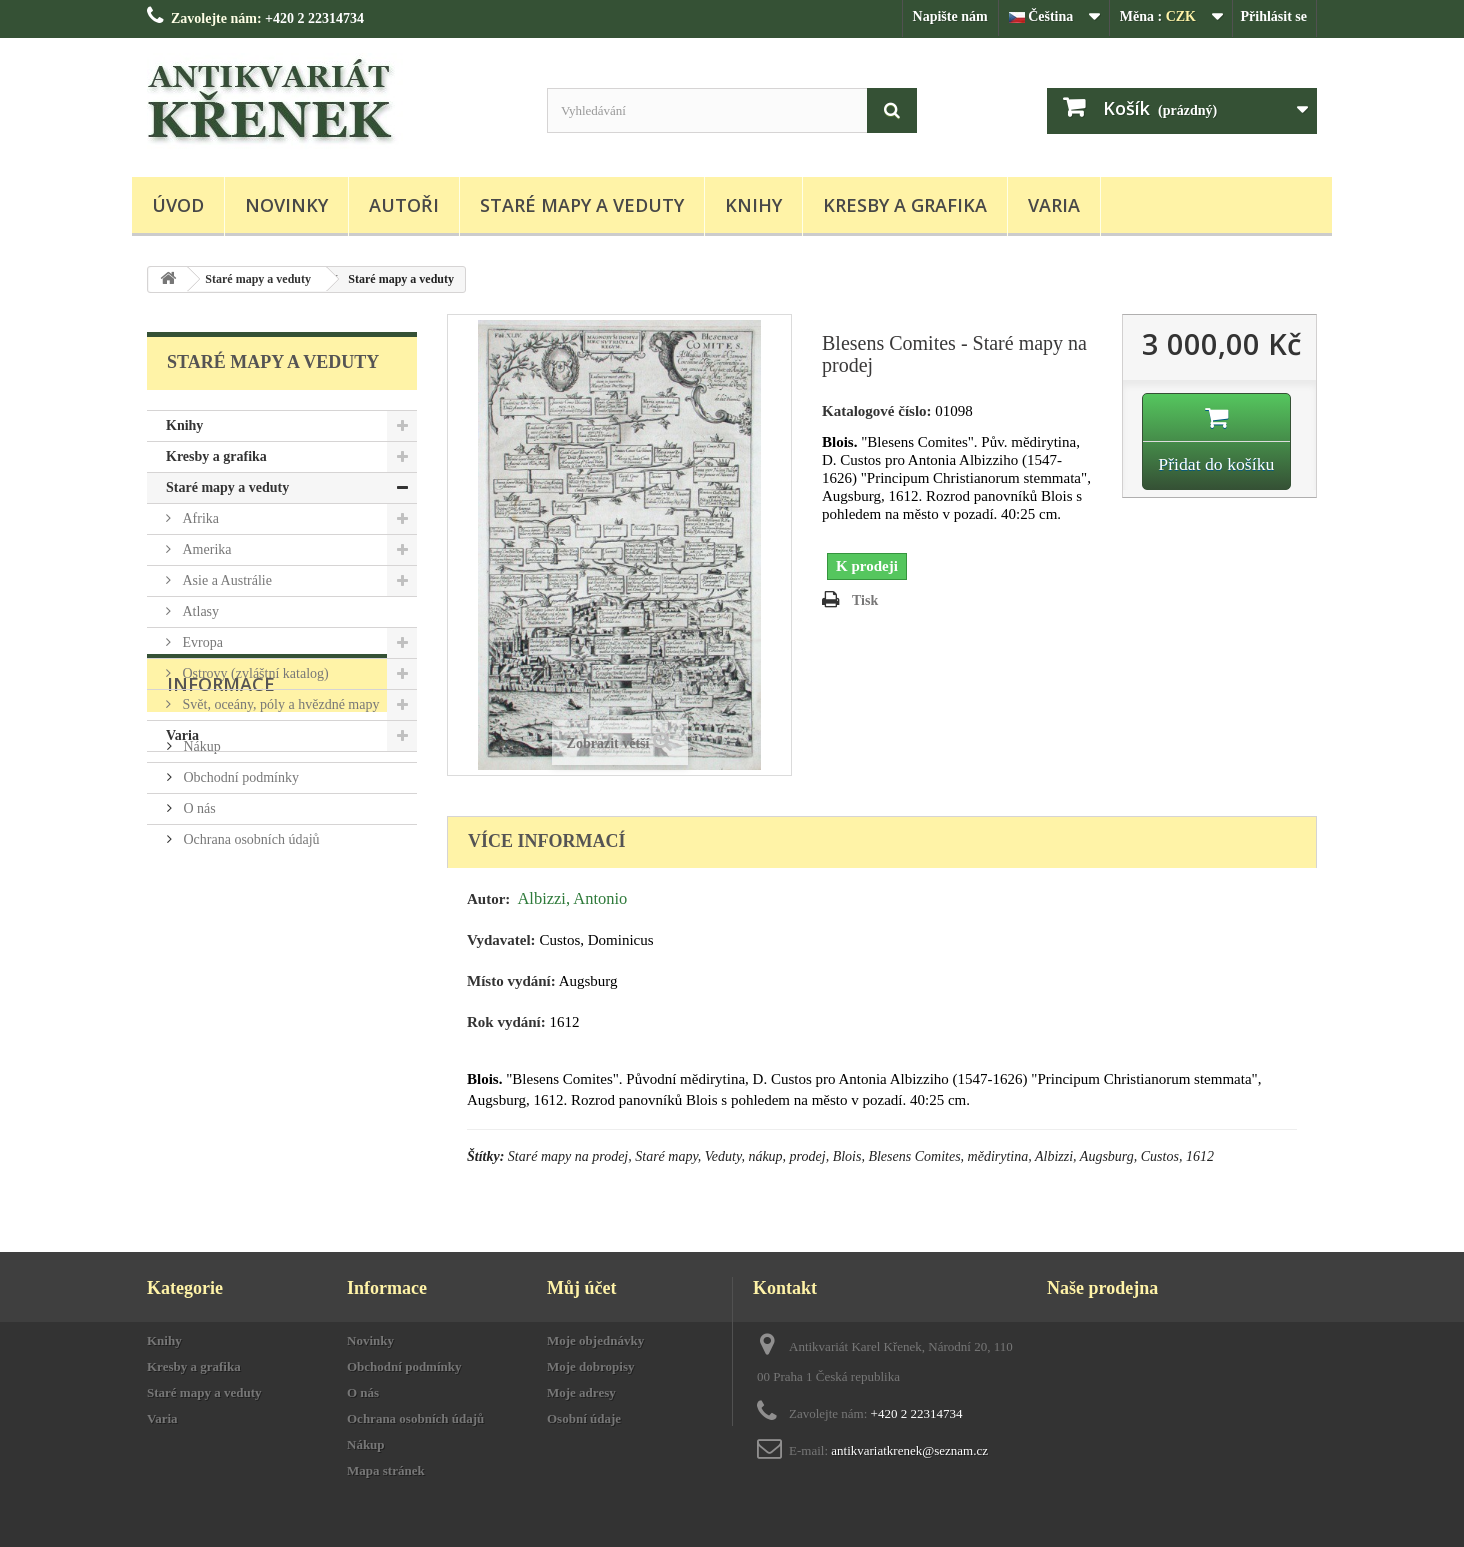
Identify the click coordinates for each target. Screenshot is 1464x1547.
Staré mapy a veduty (582, 205)
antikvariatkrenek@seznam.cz (909, 1450)
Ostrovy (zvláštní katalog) (254, 673)
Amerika (205, 549)
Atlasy (199, 611)
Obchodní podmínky (239, 897)
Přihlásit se (1274, 16)
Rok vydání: (506, 1022)
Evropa (201, 642)
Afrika (199, 518)
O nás (198, 928)
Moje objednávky (595, 1340)
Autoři (404, 205)
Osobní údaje (584, 1418)
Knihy (753, 205)
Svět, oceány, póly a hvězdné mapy (279, 704)
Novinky (286, 205)
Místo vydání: (511, 981)
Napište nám (950, 16)
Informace (221, 812)
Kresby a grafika (905, 205)
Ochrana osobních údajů (250, 959)
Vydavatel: (501, 940)
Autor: (488, 899)
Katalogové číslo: (877, 411)
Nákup (200, 866)
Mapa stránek (386, 1470)
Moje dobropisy (591, 1366)
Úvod (178, 205)
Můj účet (581, 1288)
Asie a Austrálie (225, 580)
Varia (1054, 205)
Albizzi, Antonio (572, 898)
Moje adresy (581, 1392)
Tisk (865, 600)
